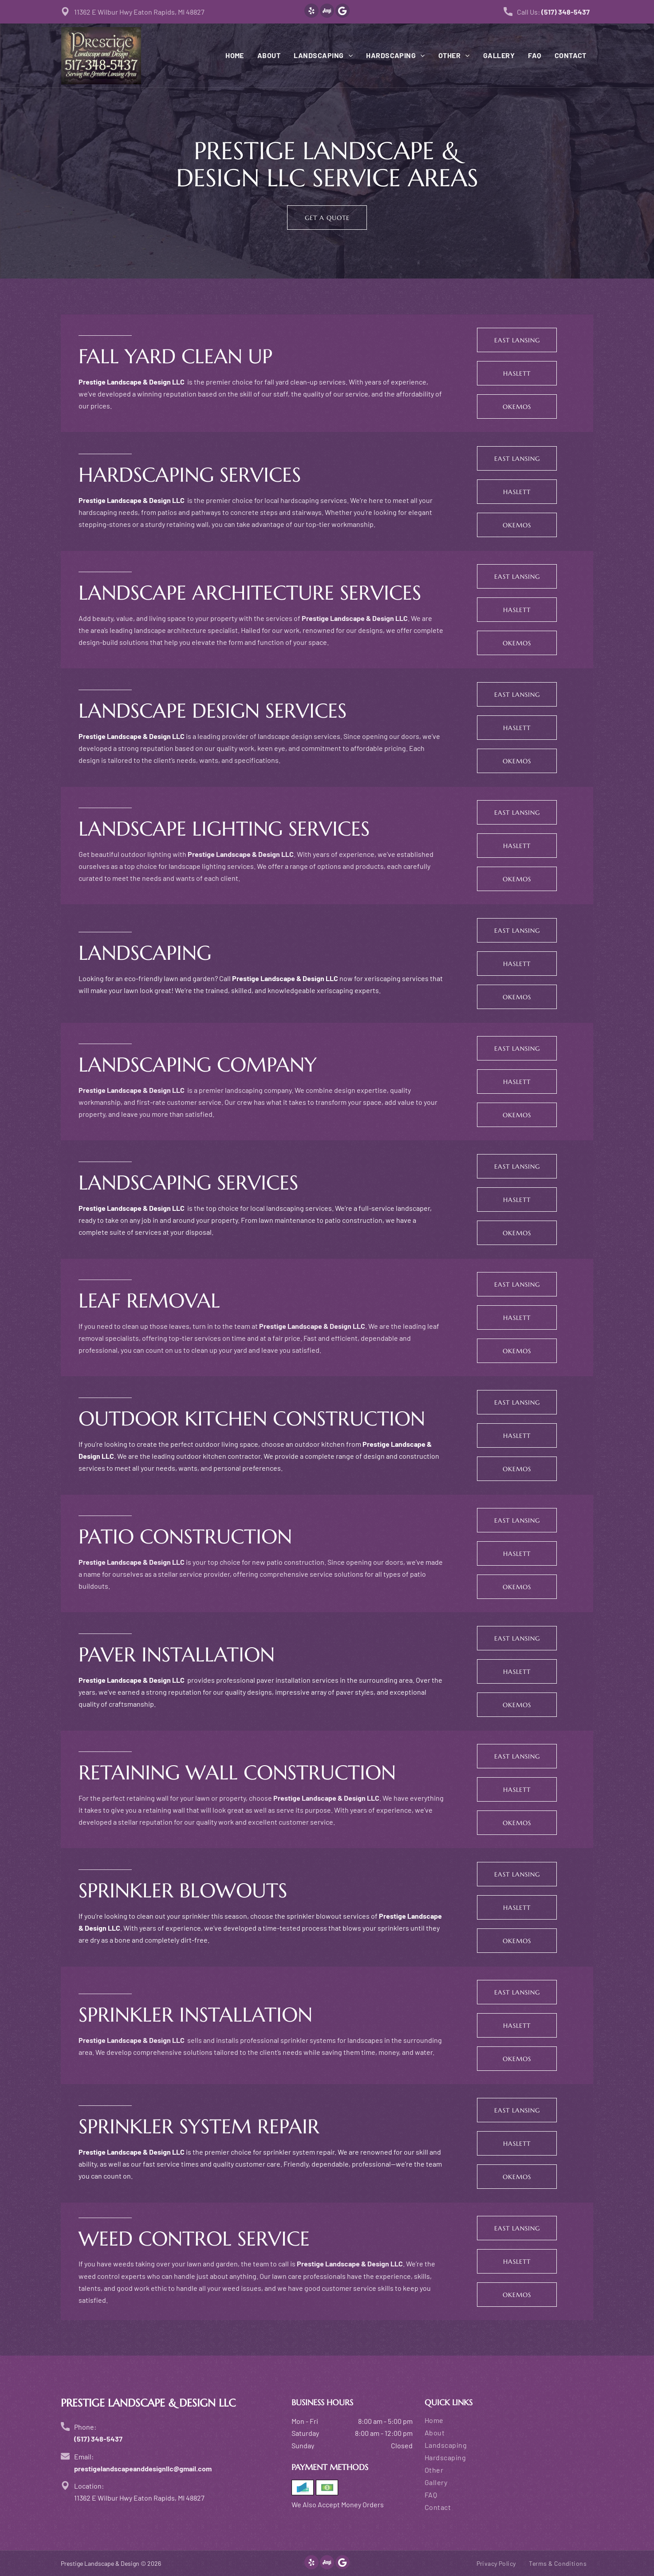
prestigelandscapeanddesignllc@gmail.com (143, 2468)
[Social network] (327, 12)
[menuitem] (228, 55)
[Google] (342, 12)
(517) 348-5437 (565, 12)
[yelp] (311, 12)
